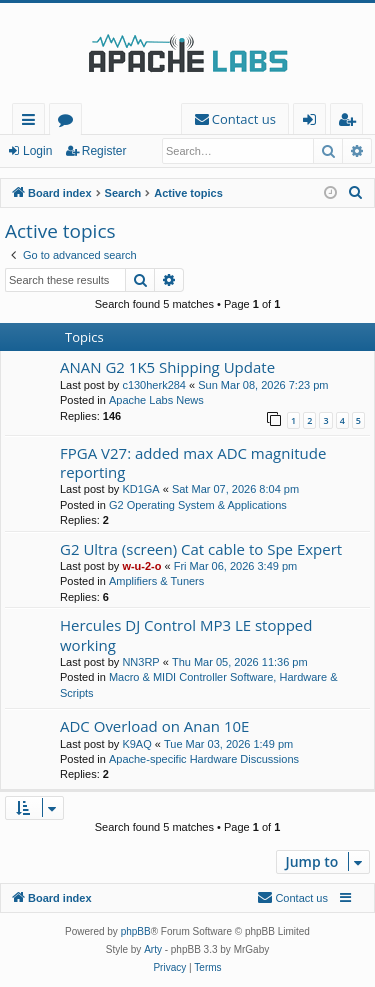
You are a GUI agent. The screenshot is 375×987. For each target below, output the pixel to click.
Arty (153, 949)
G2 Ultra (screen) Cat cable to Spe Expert (201, 549)
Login (37, 151)
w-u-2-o (141, 566)
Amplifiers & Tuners (156, 581)
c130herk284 (154, 385)
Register (104, 151)
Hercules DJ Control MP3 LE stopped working (186, 634)
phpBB (136, 931)
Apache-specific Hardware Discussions (204, 759)
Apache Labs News (156, 400)
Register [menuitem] (351, 122)
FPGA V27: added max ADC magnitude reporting (193, 462)
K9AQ (136, 744)
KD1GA (140, 489)
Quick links (32, 122)
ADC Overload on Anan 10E (154, 726)
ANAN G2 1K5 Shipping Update (167, 367)
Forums (69, 122)
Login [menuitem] (313, 122)
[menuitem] (235, 119)
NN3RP (140, 662)
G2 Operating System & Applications (198, 505)
